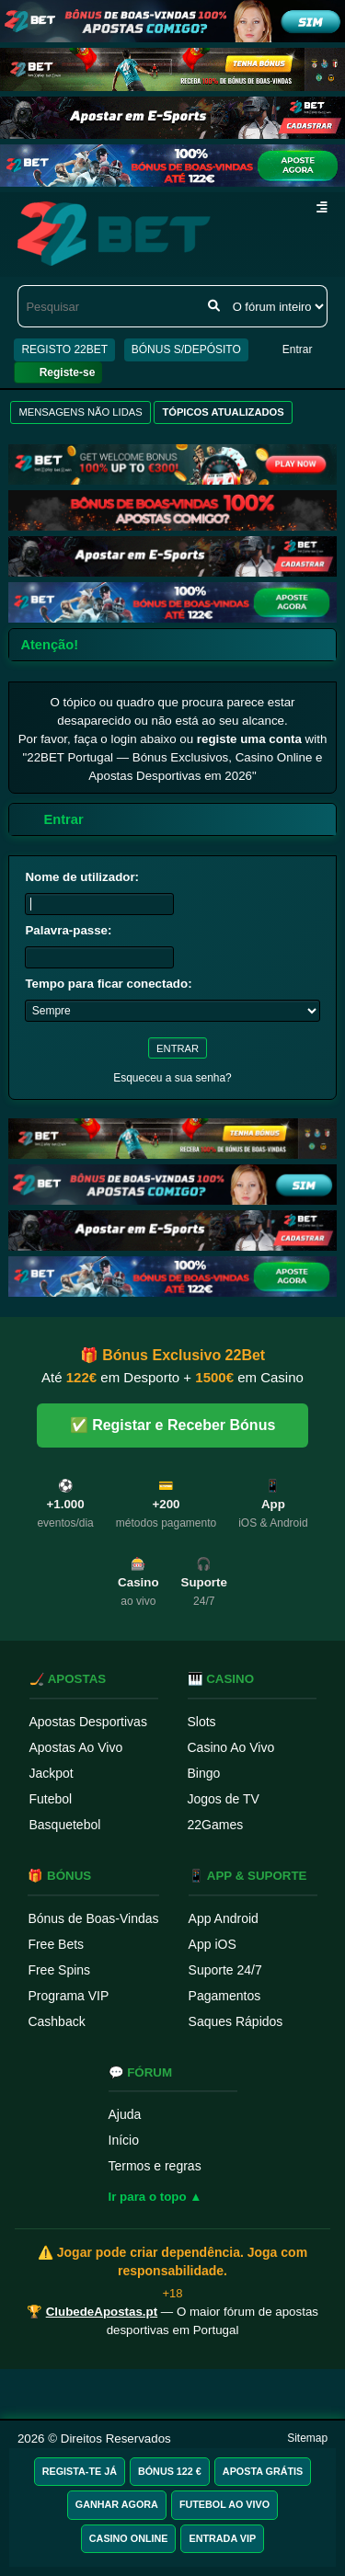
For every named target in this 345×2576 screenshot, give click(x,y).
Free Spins (59, 1970)
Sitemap (307, 2438)
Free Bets (56, 1944)
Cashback (56, 2021)
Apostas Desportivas (88, 1721)
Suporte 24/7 (225, 1970)
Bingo (204, 1773)
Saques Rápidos (236, 2021)
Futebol (51, 1799)
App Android (224, 1918)
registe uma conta (249, 739)
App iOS (212, 1944)
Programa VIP (68, 1995)
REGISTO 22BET (64, 349)
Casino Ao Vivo (231, 1747)
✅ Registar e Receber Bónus (173, 1425)
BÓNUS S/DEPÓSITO (186, 349)
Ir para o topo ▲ (155, 2197)
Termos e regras (155, 2165)
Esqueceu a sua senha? (172, 1077)
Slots (202, 1721)
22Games (216, 1824)
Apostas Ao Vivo (76, 1747)
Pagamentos (225, 1995)
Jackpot (51, 1773)
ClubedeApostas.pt (101, 2311)
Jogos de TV (223, 1799)
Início (124, 2140)
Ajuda (125, 2114)
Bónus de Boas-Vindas (93, 1918)
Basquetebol (65, 1824)
